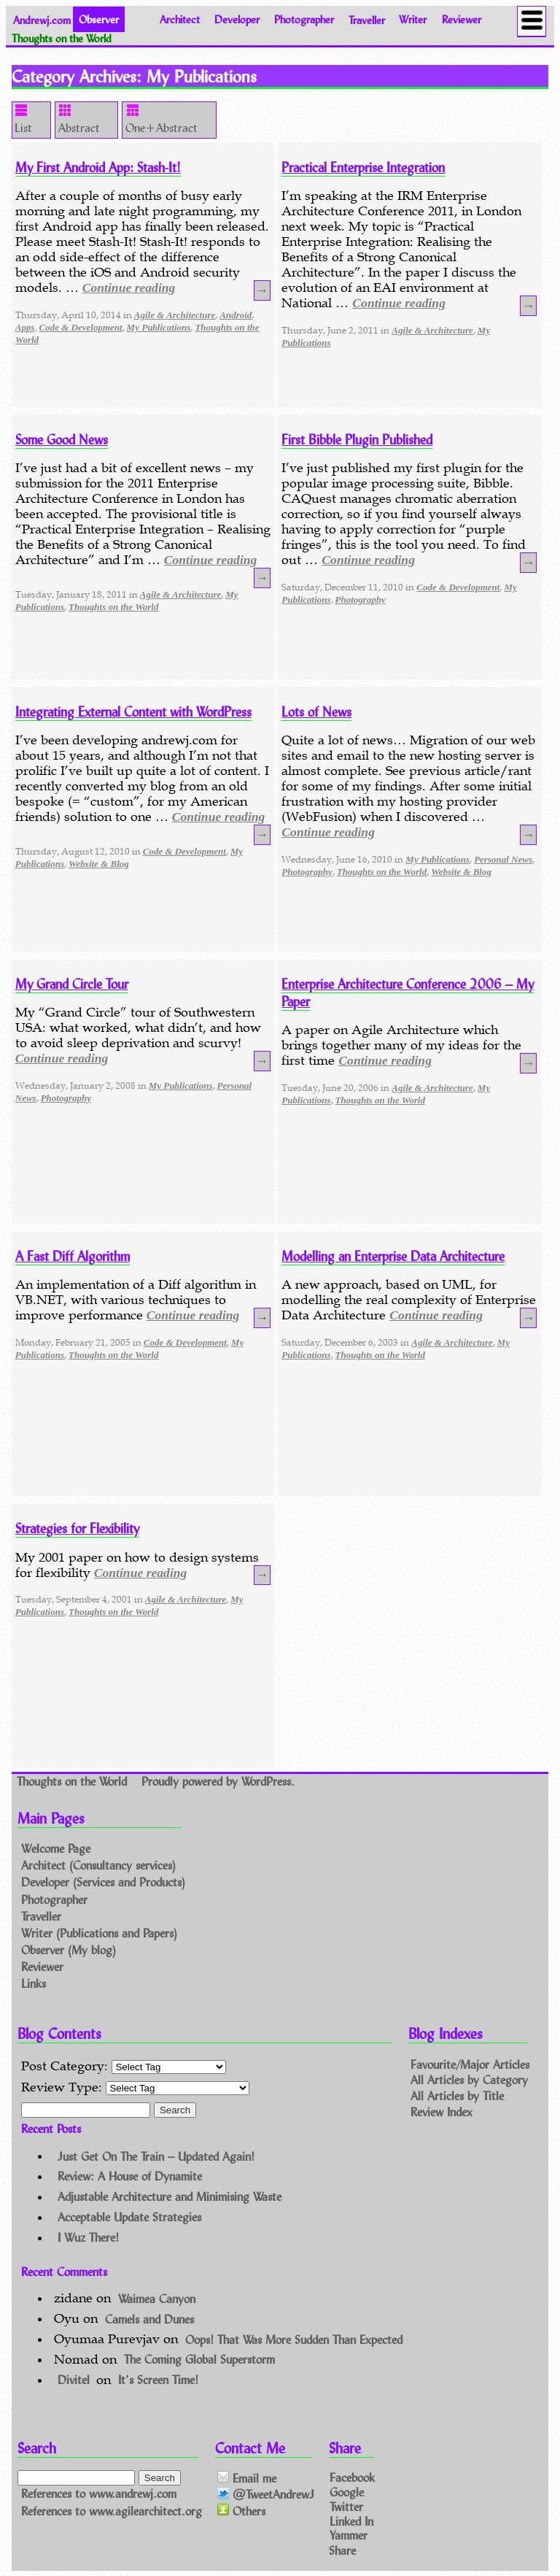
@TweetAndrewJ (265, 2494)
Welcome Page (55, 1848)
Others (241, 2510)
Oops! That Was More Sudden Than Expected (293, 2338)
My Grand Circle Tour (71, 983)
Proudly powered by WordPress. (218, 1781)
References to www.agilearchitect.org (111, 2510)
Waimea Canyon (156, 2297)
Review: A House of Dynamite (130, 2175)
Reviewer (461, 19)
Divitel (74, 2379)
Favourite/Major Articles (470, 2063)
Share (342, 2549)
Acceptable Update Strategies (129, 2216)
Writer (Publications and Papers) (99, 1932)
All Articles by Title (457, 2095)
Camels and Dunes (149, 2318)
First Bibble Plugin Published (356, 439)
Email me (246, 2478)
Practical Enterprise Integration (363, 167)
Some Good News (61, 439)
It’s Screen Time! (158, 2379)
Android (235, 314)
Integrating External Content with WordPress (133, 711)
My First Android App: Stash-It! (98, 167)
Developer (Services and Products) (103, 1882)
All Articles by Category (469, 2079)
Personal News (503, 859)
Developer (237, 19)
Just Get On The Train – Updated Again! (156, 2155)
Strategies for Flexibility (77, 1528)
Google (347, 2491)
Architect (180, 19)
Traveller (367, 19)
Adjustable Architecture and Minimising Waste (169, 2196)
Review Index (441, 2111)
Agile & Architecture (174, 314)
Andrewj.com (42, 19)
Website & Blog (99, 863)
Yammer (349, 2534)
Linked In (351, 2520)
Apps (25, 327)
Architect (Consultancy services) (98, 1865)
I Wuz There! (88, 2237)
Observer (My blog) (68, 1949)
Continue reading (129, 287)
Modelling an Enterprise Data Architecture (393, 1256)
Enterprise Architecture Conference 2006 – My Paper (407, 992)
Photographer (304, 19)
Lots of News (316, 711)
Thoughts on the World (113, 606)
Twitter (346, 2505)
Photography (360, 599)
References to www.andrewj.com (98, 2494)
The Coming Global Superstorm (199, 2359)
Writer (413, 19)
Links (33, 1983)
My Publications (159, 327)
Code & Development (80, 327)
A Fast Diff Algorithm (72, 1256)
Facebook (352, 2477)
